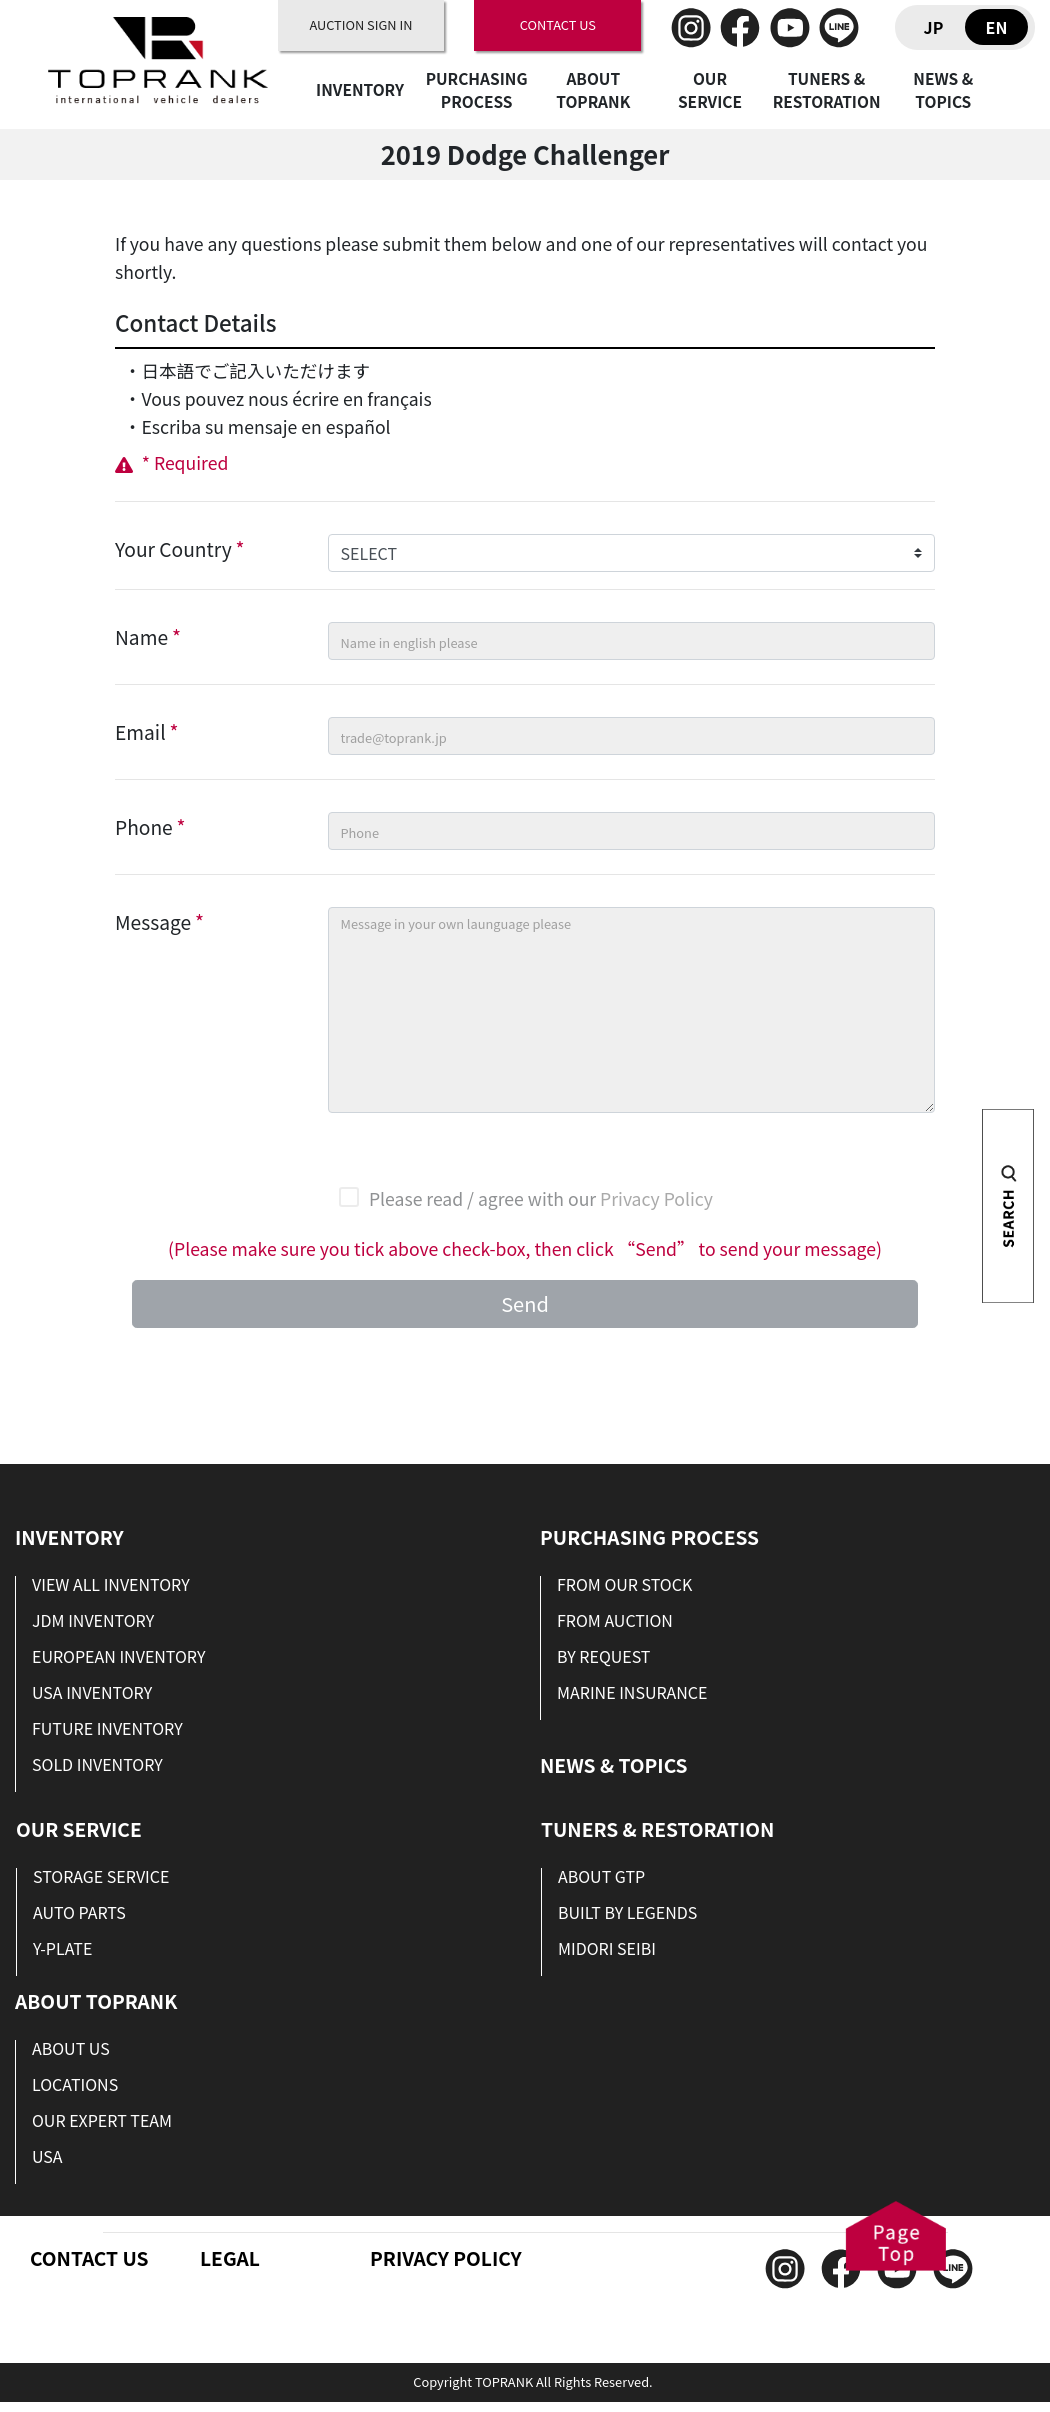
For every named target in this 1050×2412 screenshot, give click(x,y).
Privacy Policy (656, 1198)
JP (934, 27)
